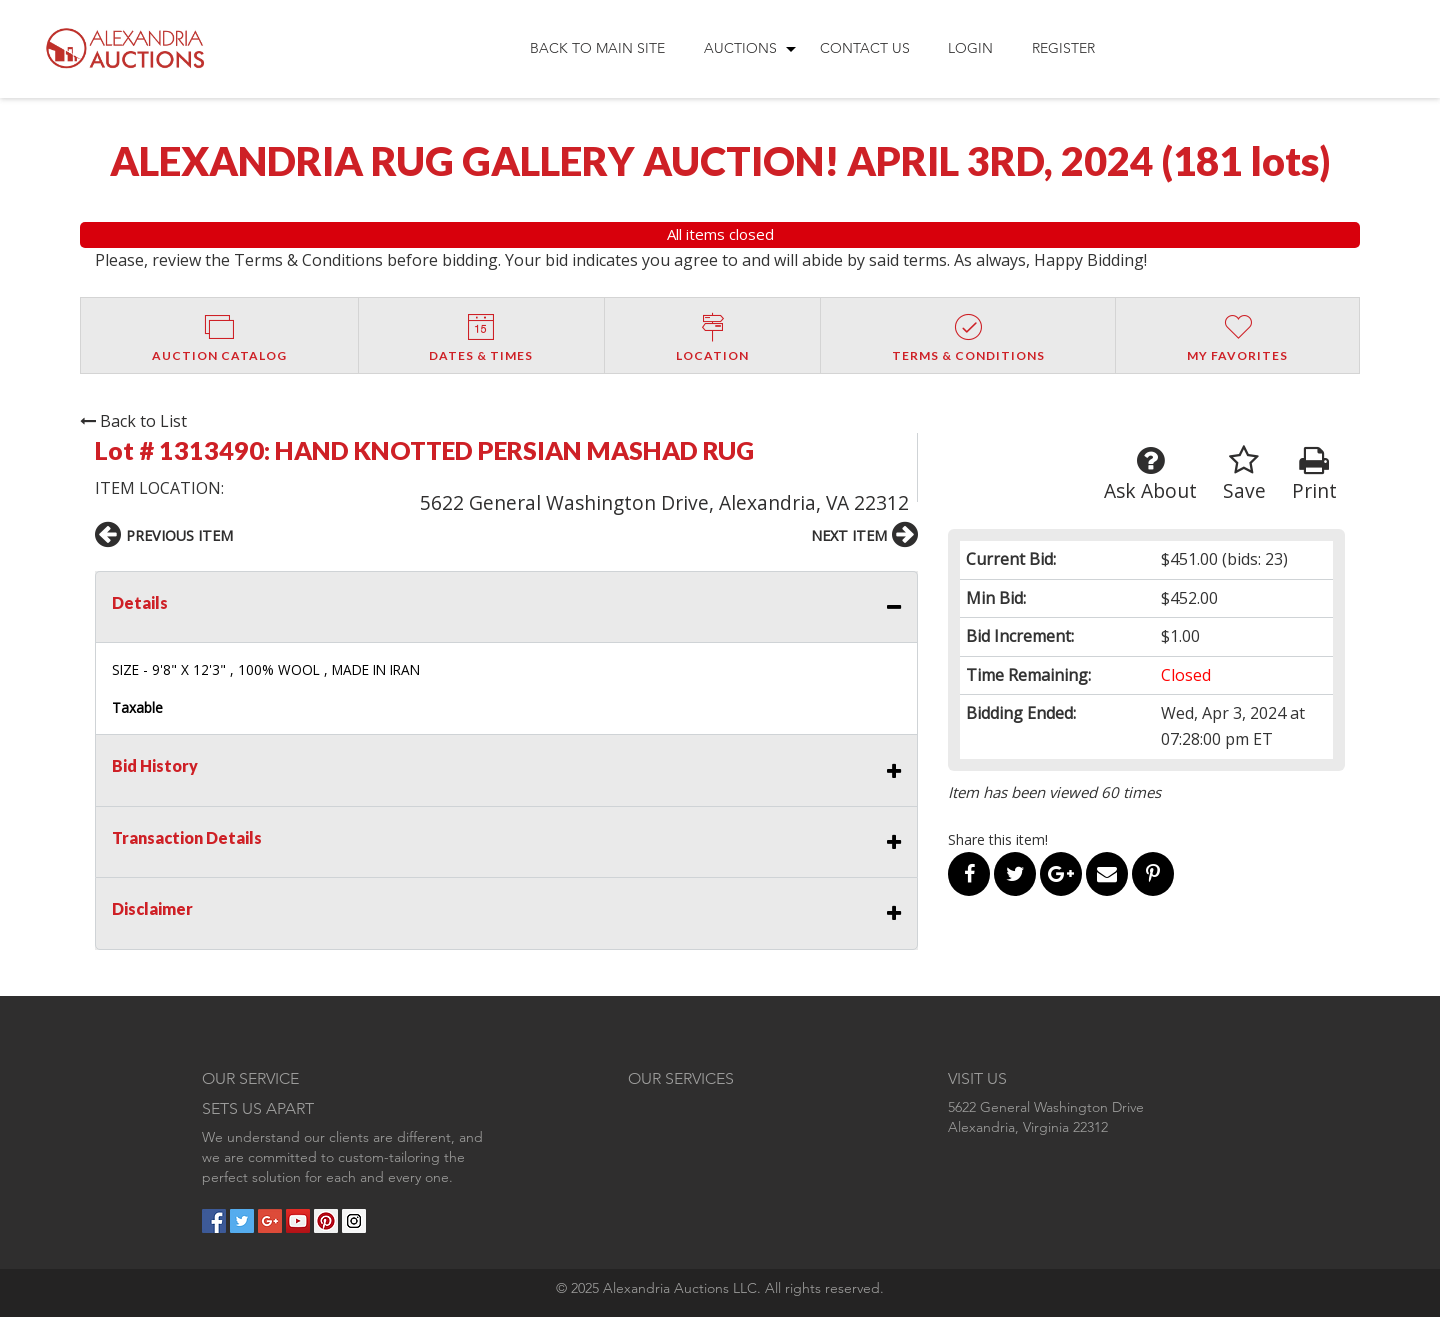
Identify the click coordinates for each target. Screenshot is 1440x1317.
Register (1063, 48)
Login (970, 48)
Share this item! (998, 839)
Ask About (1150, 474)
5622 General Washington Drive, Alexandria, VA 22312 (664, 502)
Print (1314, 474)
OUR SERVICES (681, 1078)
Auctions (740, 48)
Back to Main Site (597, 48)
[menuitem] (597, 49)
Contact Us (865, 48)
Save (1244, 474)
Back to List (133, 421)
